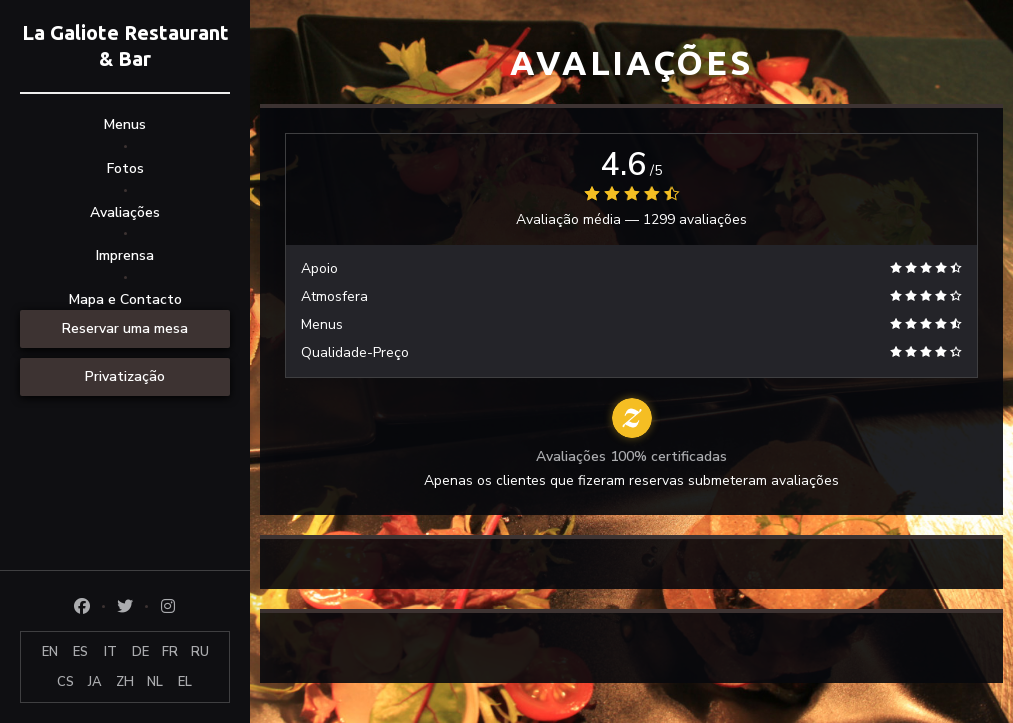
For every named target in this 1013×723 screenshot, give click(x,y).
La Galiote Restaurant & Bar (125, 45)
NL (155, 682)
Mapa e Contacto (125, 299)
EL (185, 682)
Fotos (125, 168)
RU (200, 652)
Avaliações (125, 212)
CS (65, 682)
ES (80, 652)
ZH (125, 682)
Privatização (125, 376)
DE (140, 652)
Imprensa (125, 255)
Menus (125, 124)
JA (95, 682)
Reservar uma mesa (125, 328)
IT (110, 652)
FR (170, 652)
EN (50, 652)
